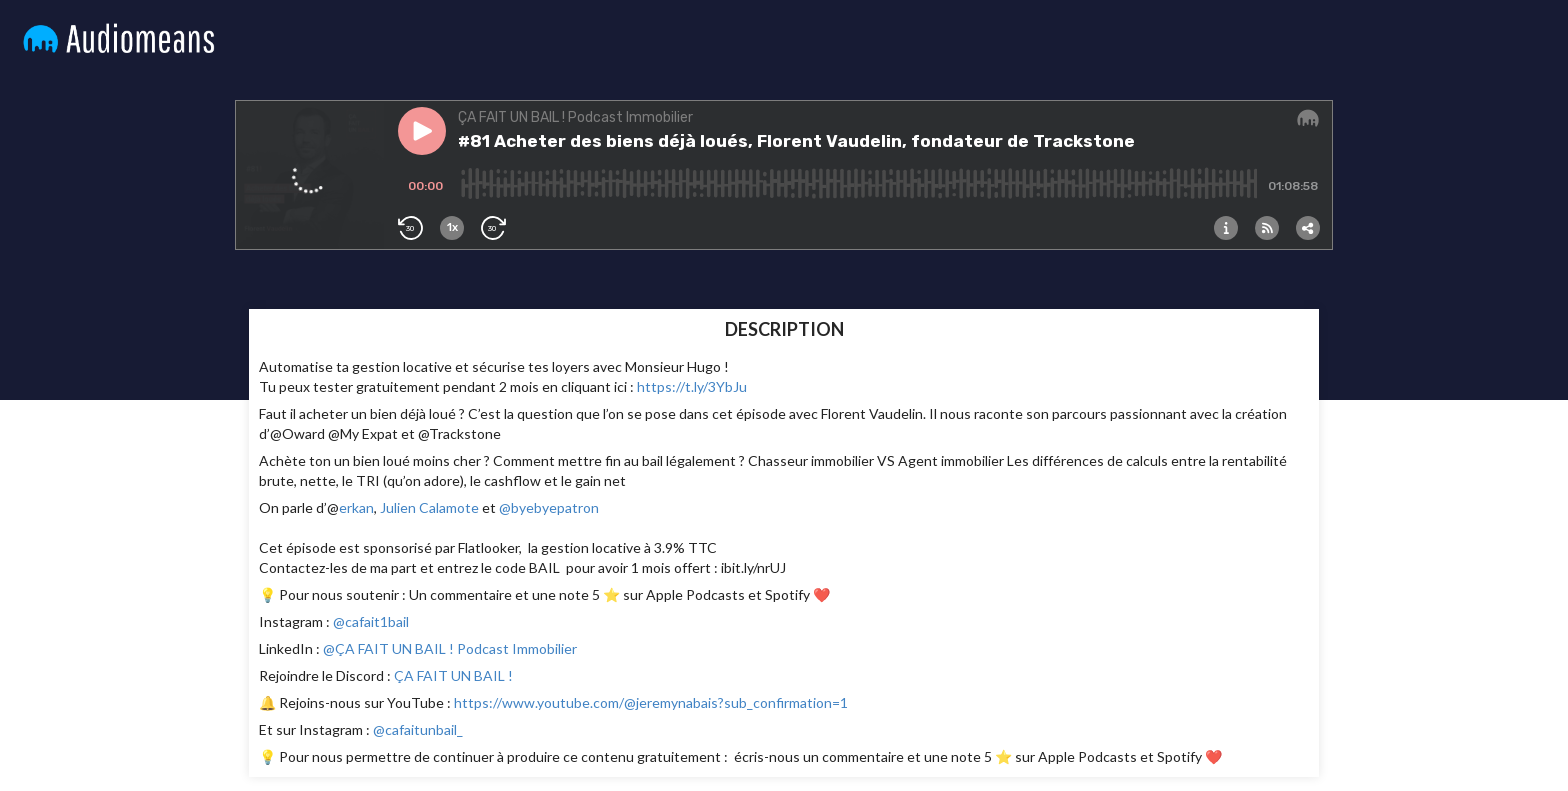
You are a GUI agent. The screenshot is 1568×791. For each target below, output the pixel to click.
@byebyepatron (549, 507)
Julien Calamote (429, 507)
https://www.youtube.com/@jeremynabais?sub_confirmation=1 (651, 702)
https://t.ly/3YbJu (692, 386)
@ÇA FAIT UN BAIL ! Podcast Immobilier (448, 648)
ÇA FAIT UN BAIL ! (453, 675)
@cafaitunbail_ (416, 729)
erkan (356, 507)
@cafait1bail (369, 621)
